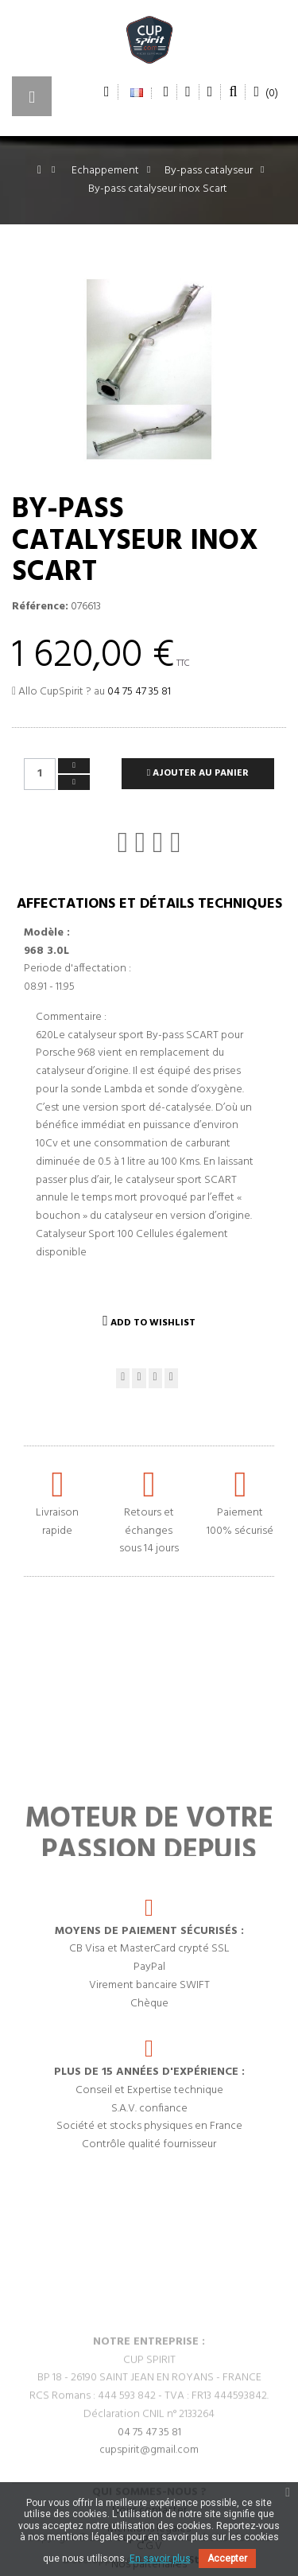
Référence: (40, 607)
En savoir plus (160, 2558)
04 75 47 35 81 (139, 692)
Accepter (227, 2558)
